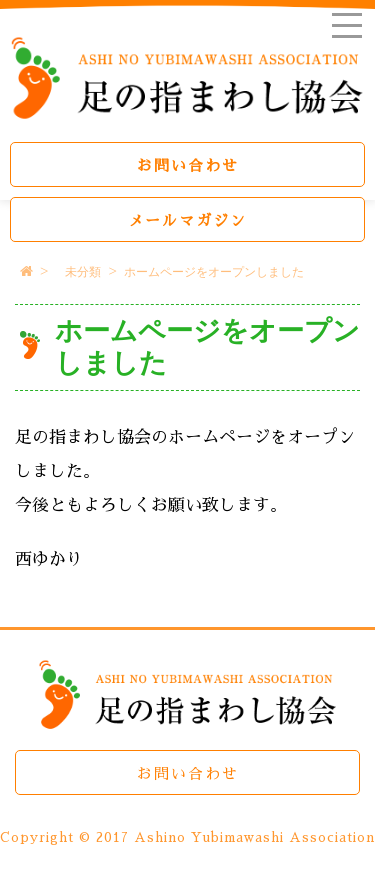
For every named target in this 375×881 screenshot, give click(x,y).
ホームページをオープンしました (214, 272)
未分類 (83, 272)
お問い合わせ (188, 165)
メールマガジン (187, 220)
